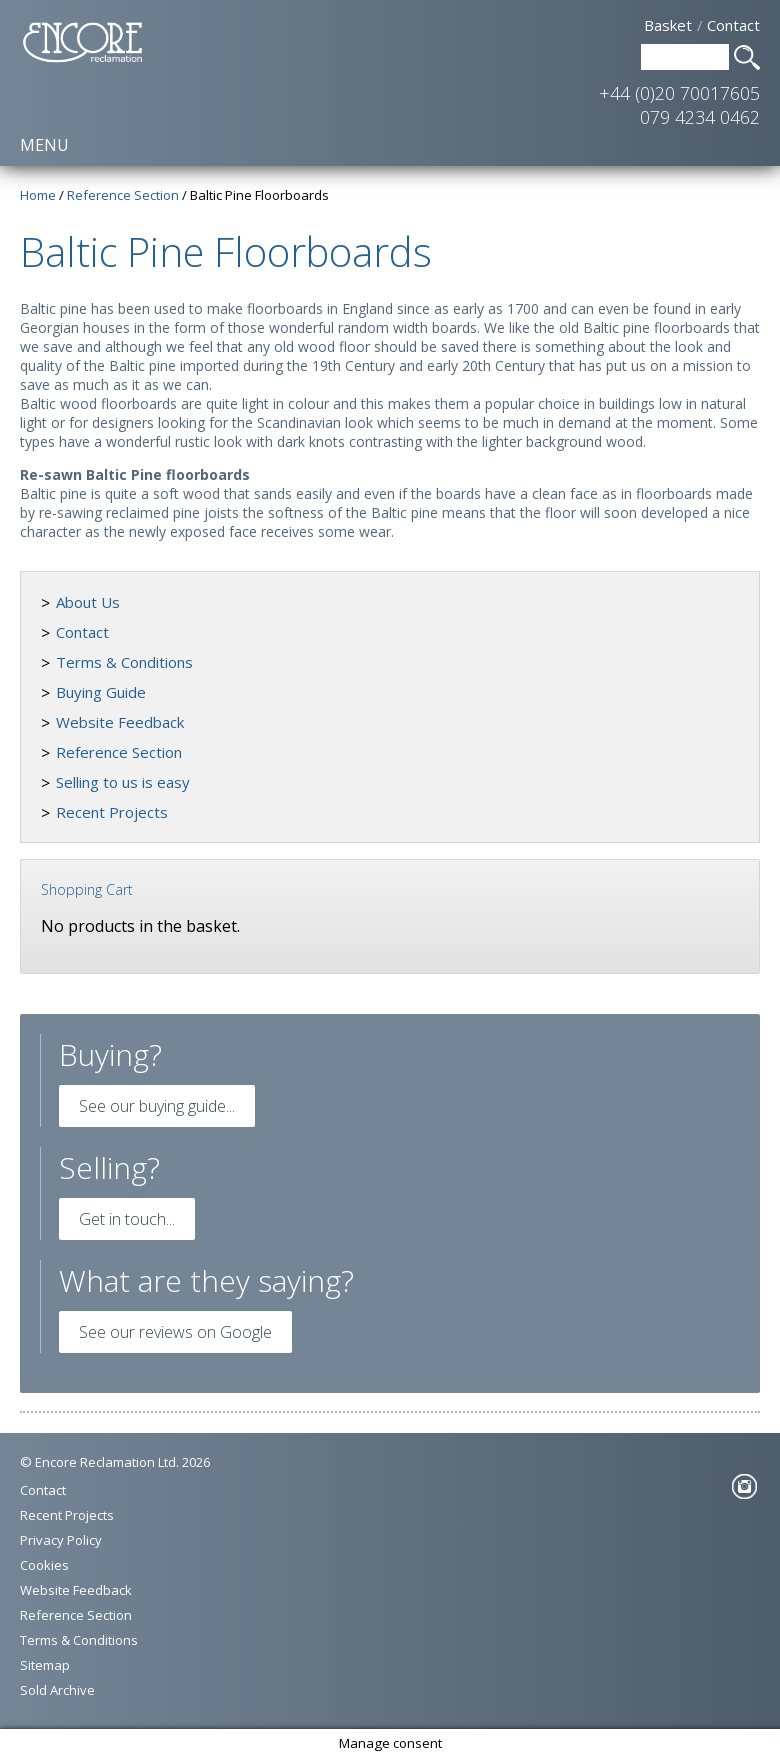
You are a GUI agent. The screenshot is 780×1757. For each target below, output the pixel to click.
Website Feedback (120, 722)
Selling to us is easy (123, 782)
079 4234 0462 (700, 117)
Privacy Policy (61, 1540)
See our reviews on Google (175, 1332)
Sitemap (45, 1665)
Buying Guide (101, 692)
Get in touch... (127, 1219)
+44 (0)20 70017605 (679, 93)
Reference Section (119, 752)
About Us (88, 602)
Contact (733, 25)
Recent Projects (112, 812)
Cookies (44, 1565)
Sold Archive (57, 1690)
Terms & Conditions (124, 662)
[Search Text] (685, 57)
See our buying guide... (157, 1106)
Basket (668, 25)
